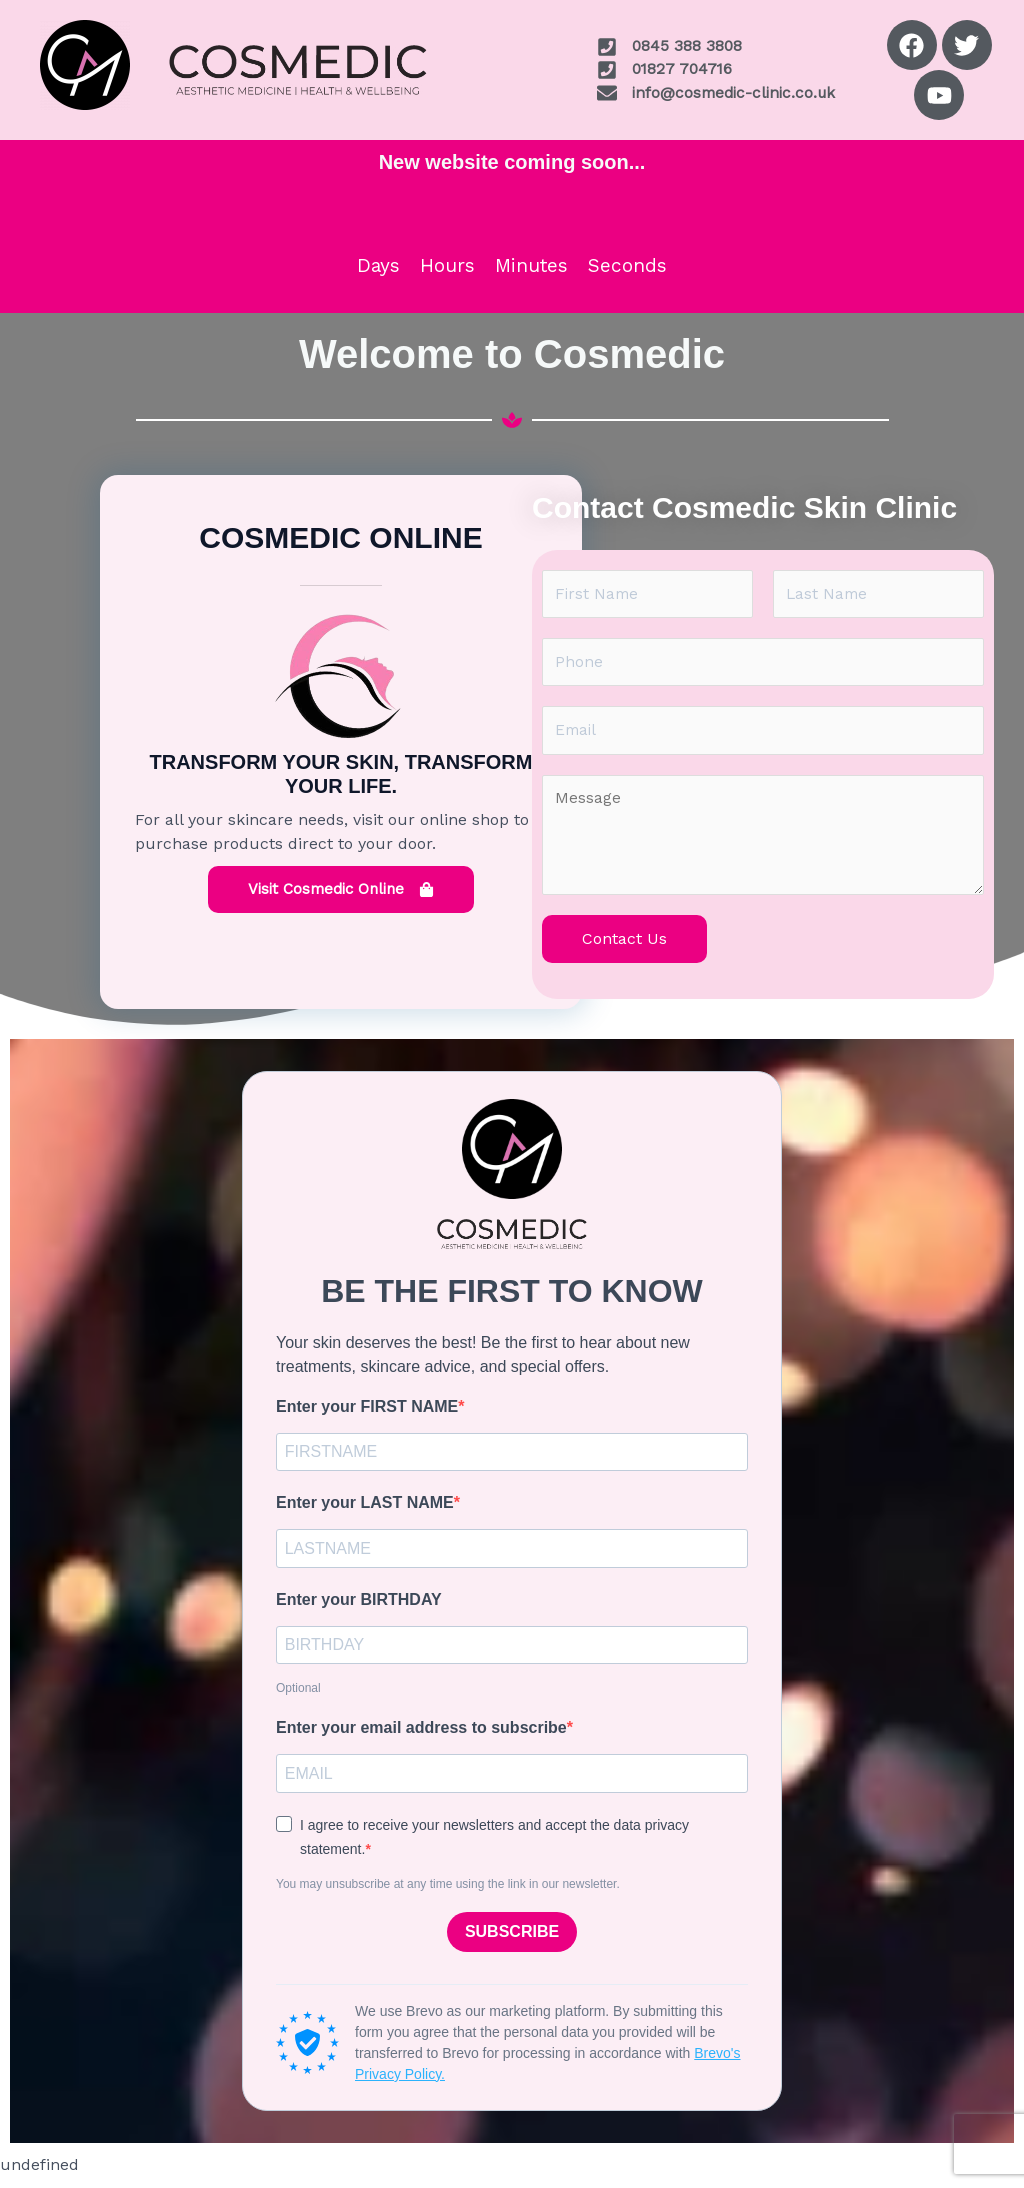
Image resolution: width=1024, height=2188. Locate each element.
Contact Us (624, 943)
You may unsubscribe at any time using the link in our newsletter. (448, 1895)
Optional (298, 1698)
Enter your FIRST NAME (367, 1411)
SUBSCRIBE (512, 1943)
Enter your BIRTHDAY (359, 1607)
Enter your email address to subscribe (421, 1737)
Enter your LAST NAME (365, 1509)
